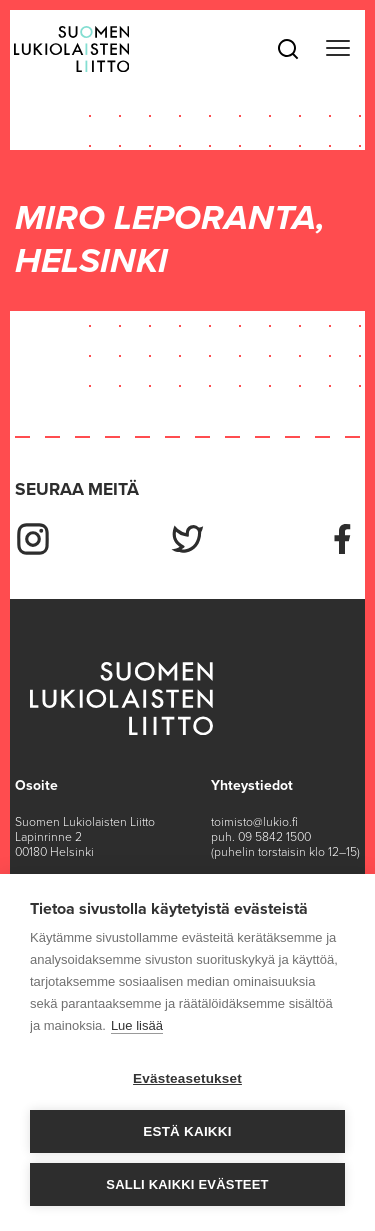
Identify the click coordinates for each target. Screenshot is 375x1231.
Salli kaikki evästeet (187, 1184)
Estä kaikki (187, 1131)
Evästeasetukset (187, 1078)
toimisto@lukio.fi (254, 822)
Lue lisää (137, 1025)
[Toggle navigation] (337, 49)
